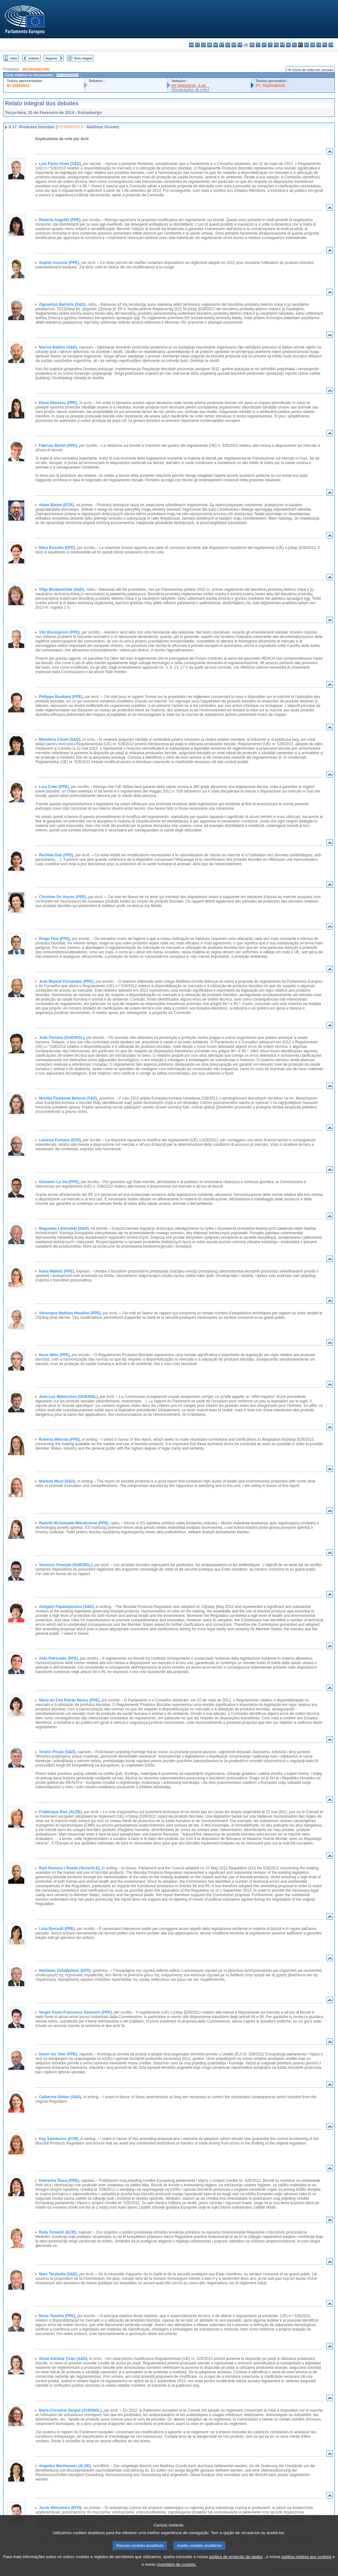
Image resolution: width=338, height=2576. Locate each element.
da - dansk (209, 44)
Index (13, 58)
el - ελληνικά (227, 44)
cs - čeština (203, 44)
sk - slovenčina (312, 44)
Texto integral (83, 58)
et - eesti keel (221, 44)
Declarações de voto (190, 89)
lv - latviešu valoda (264, 44)
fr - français (239, 44)
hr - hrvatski (252, 44)
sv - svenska (330, 44)
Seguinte (51, 58)
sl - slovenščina (318, 44)
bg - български (191, 44)
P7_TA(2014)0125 (270, 85)
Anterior (33, 58)
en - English (233, 44)
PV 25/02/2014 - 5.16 (189, 85)
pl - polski (294, 44)
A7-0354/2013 (18, 85)
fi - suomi (324, 44)
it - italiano (258, 44)
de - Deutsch (215, 44)
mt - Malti (282, 44)
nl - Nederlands (288, 44)
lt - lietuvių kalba (270, 44)
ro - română (306, 44)
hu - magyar (276, 44)
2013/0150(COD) (35, 69)
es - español (197, 44)
